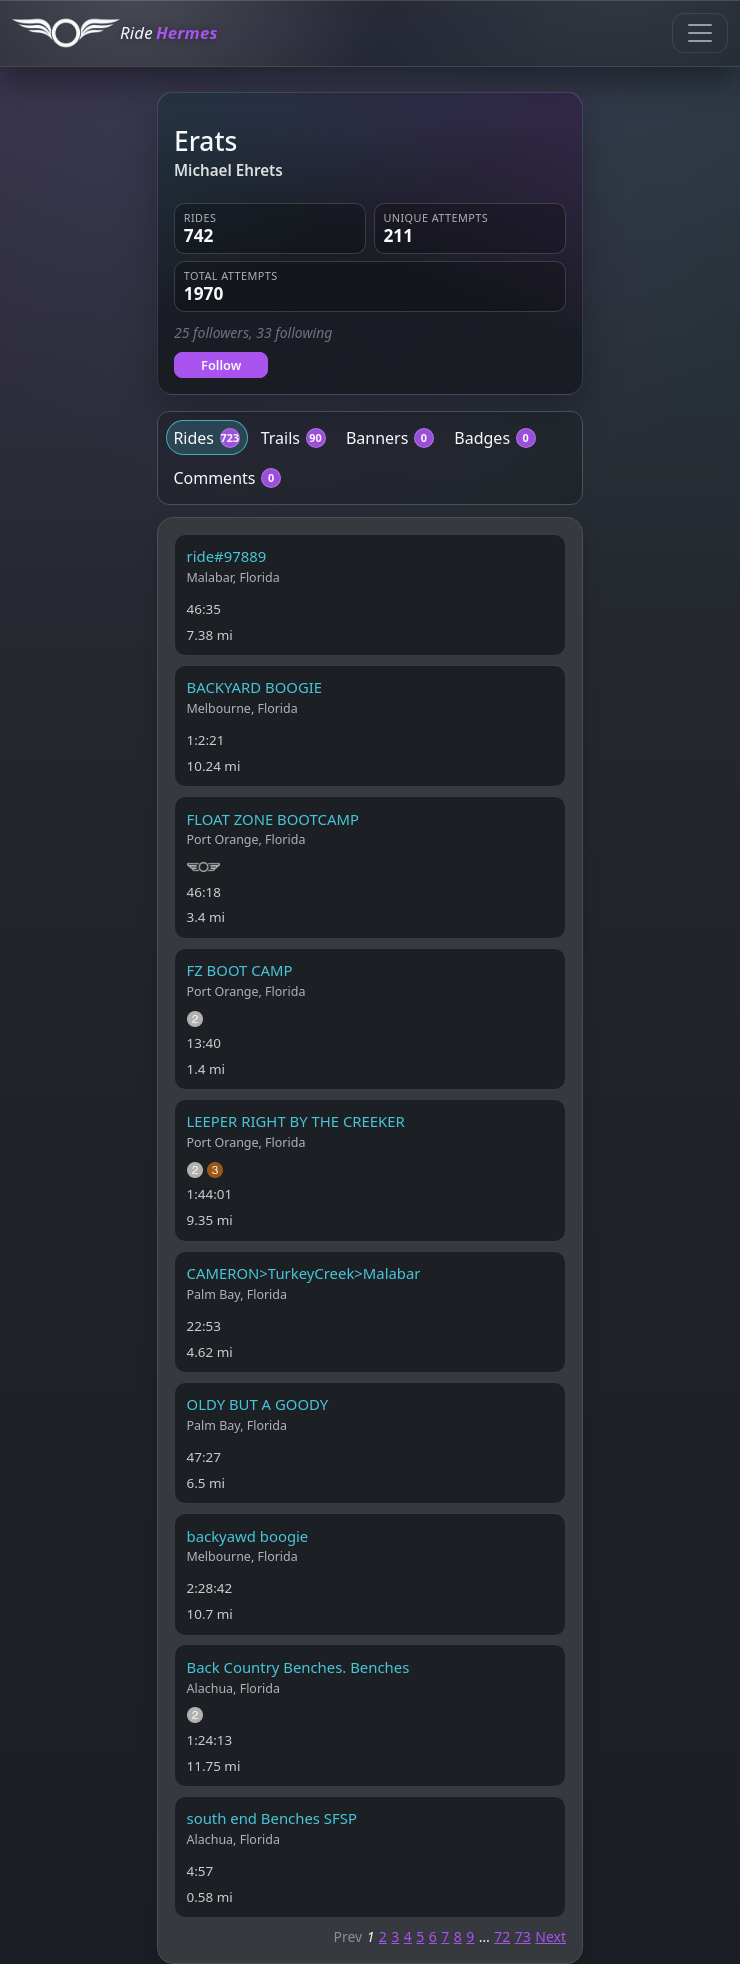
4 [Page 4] (408, 1936)
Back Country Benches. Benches (298, 1667)
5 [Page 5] (420, 1936)
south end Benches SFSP (272, 1818)
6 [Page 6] (433, 1936)
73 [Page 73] (523, 1936)
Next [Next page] (550, 1936)
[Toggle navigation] (700, 33)
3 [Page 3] (395, 1936)
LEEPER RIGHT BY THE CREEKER (296, 1121)
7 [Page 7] (445, 1936)
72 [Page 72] (502, 1936)
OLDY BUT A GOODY (258, 1404)
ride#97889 (227, 556)
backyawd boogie (248, 1536)
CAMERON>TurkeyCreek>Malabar (304, 1273)
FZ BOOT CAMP (240, 970)
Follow (221, 365)
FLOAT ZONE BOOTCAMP (273, 819)
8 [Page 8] (458, 1936)
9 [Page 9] (470, 1936)
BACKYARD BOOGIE (255, 687)
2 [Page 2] (383, 1936)
